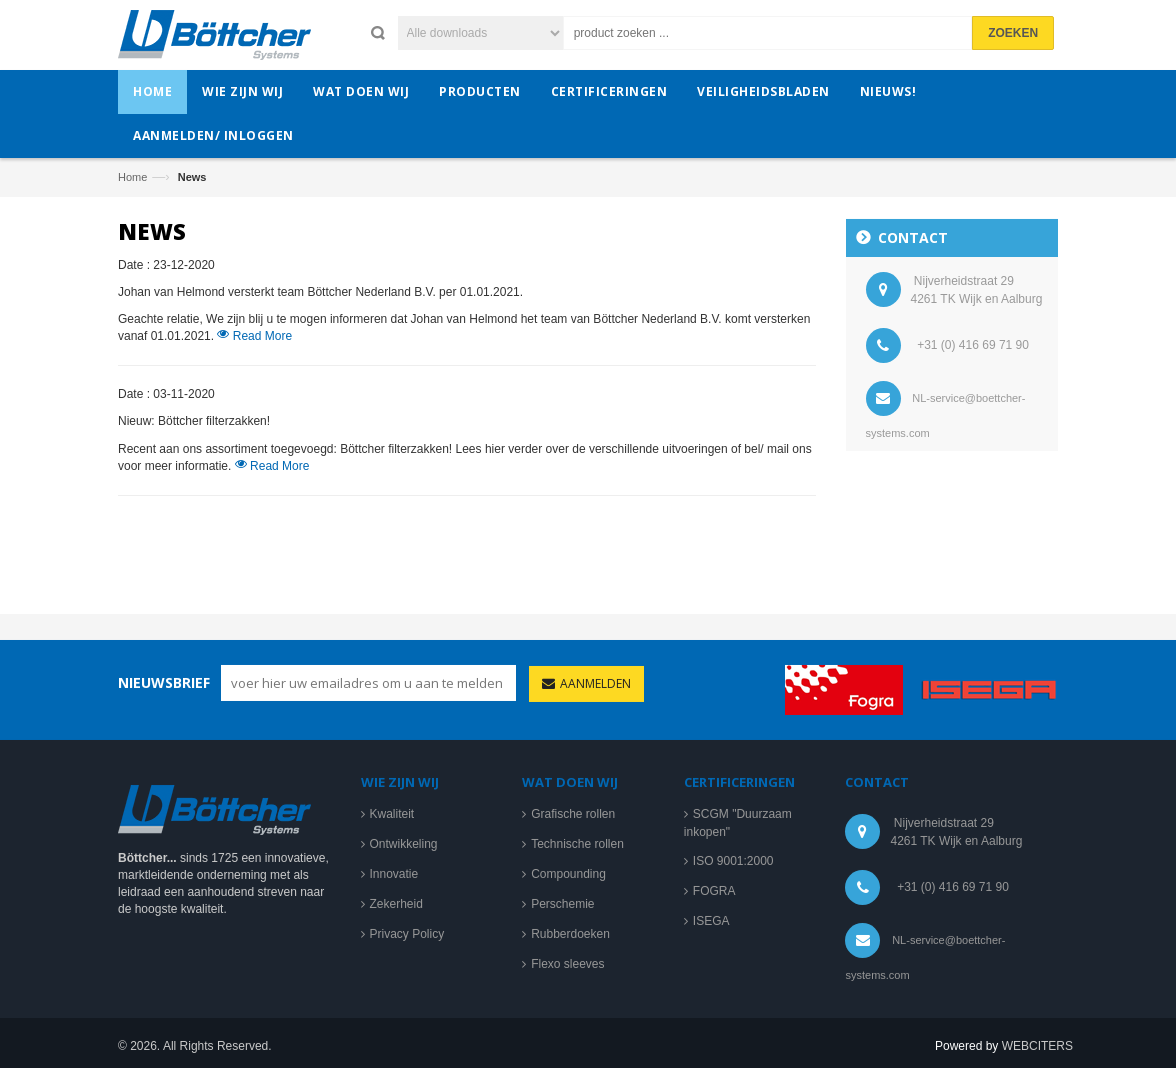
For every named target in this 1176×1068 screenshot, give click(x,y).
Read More (254, 341)
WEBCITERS (1037, 1051)
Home (132, 177)
